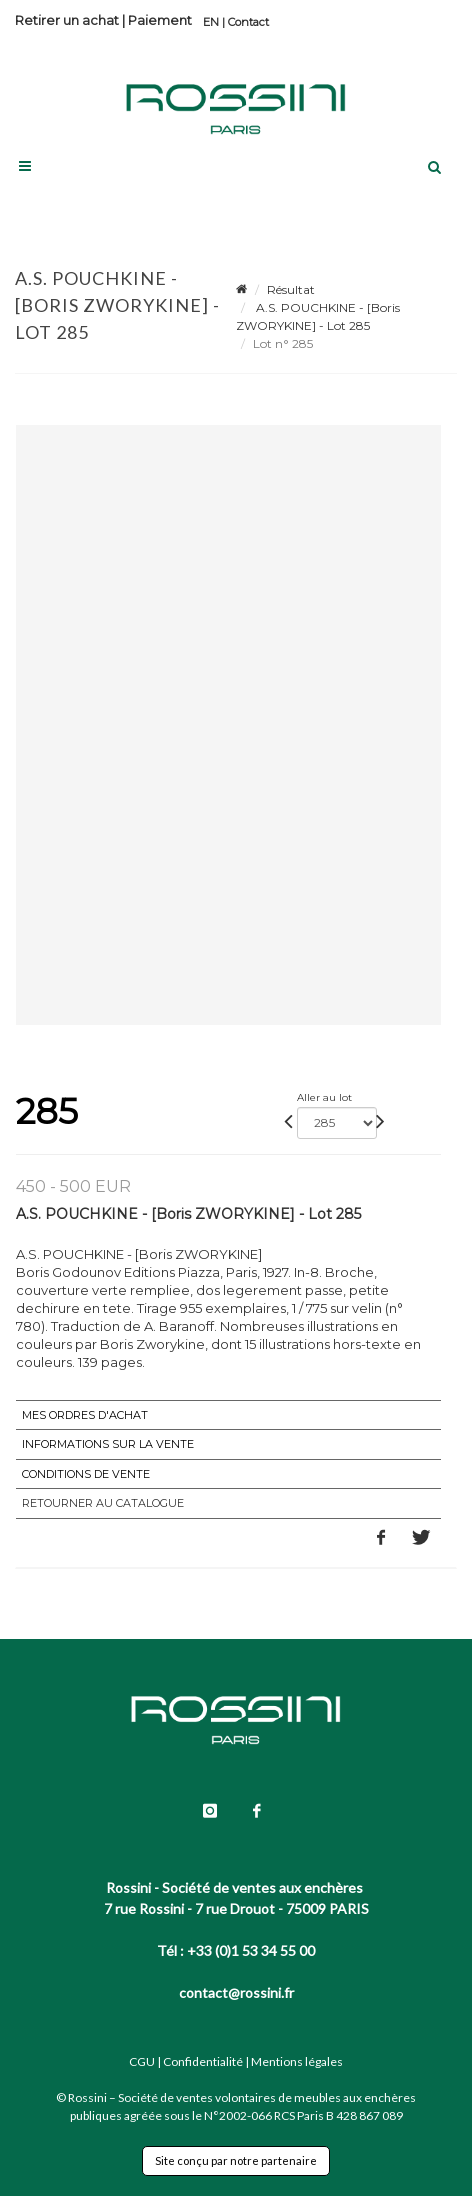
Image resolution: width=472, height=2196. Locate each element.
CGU (142, 2061)
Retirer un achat (67, 20)
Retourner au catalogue (103, 1503)
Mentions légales (297, 2061)
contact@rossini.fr (236, 1992)
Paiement (160, 20)
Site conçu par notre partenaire (236, 2160)
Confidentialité (203, 2061)
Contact (248, 22)
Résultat (291, 289)
